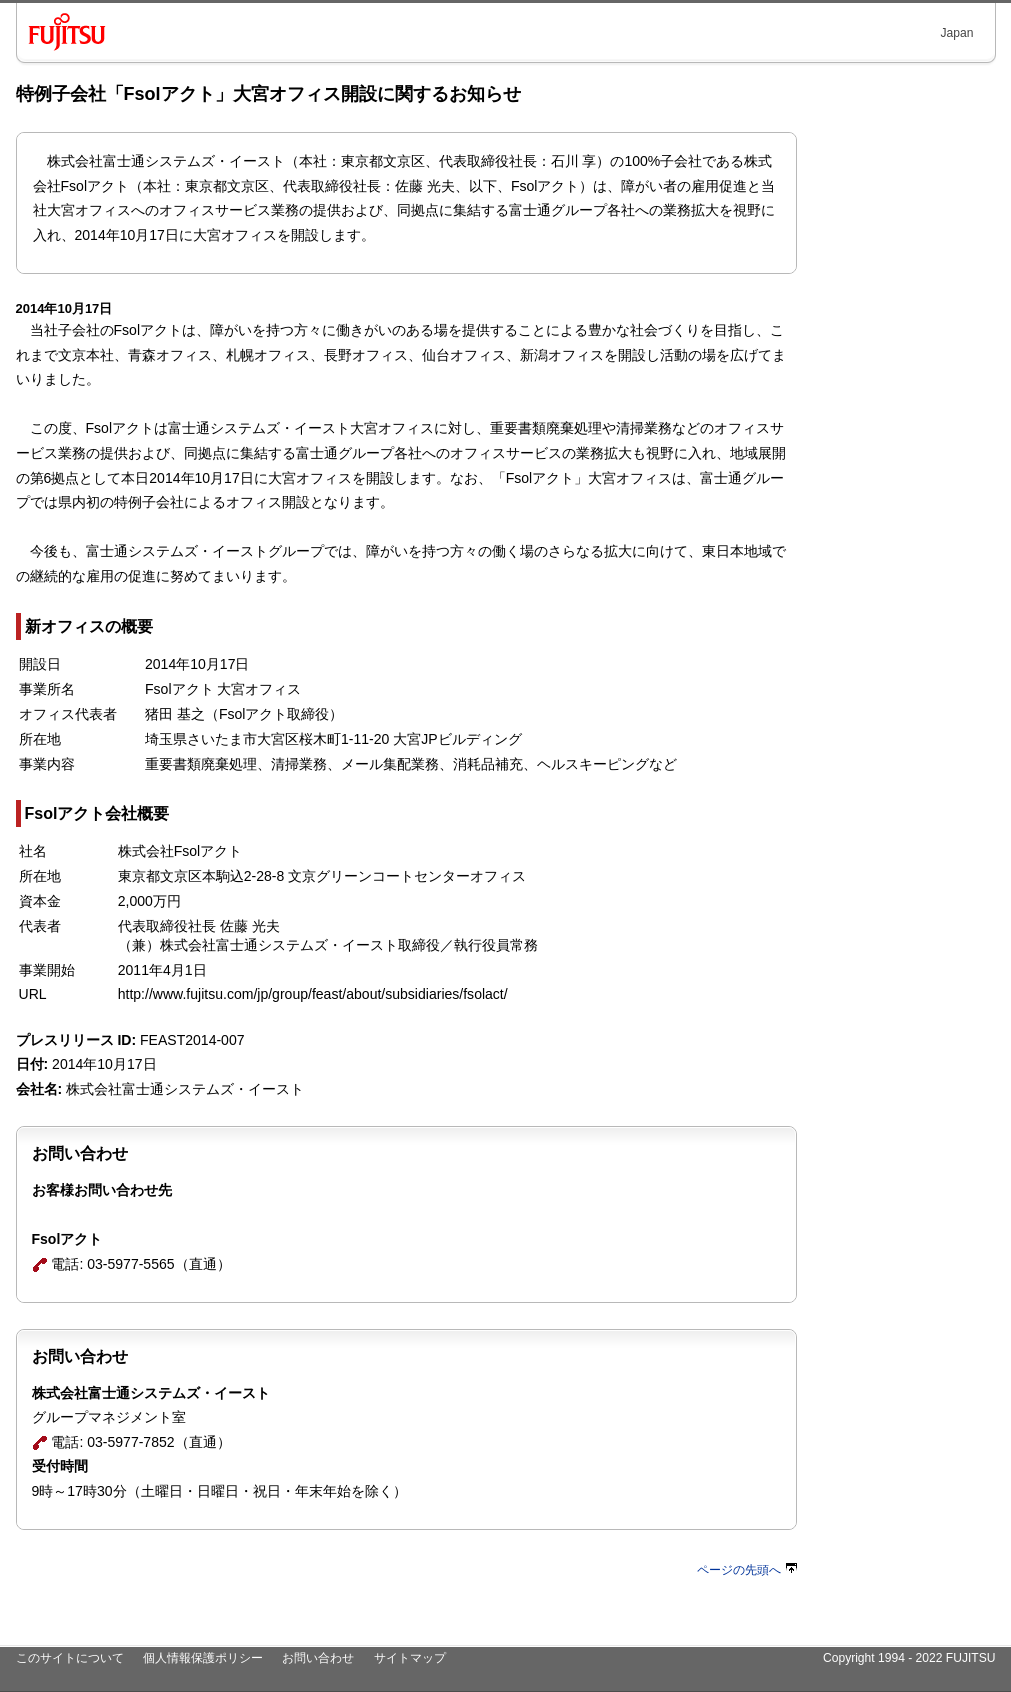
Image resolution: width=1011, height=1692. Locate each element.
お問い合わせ (318, 1658)
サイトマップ (410, 1658)
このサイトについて (70, 1658)
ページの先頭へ (747, 1570)
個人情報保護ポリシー (203, 1658)
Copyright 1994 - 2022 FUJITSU (909, 1658)
